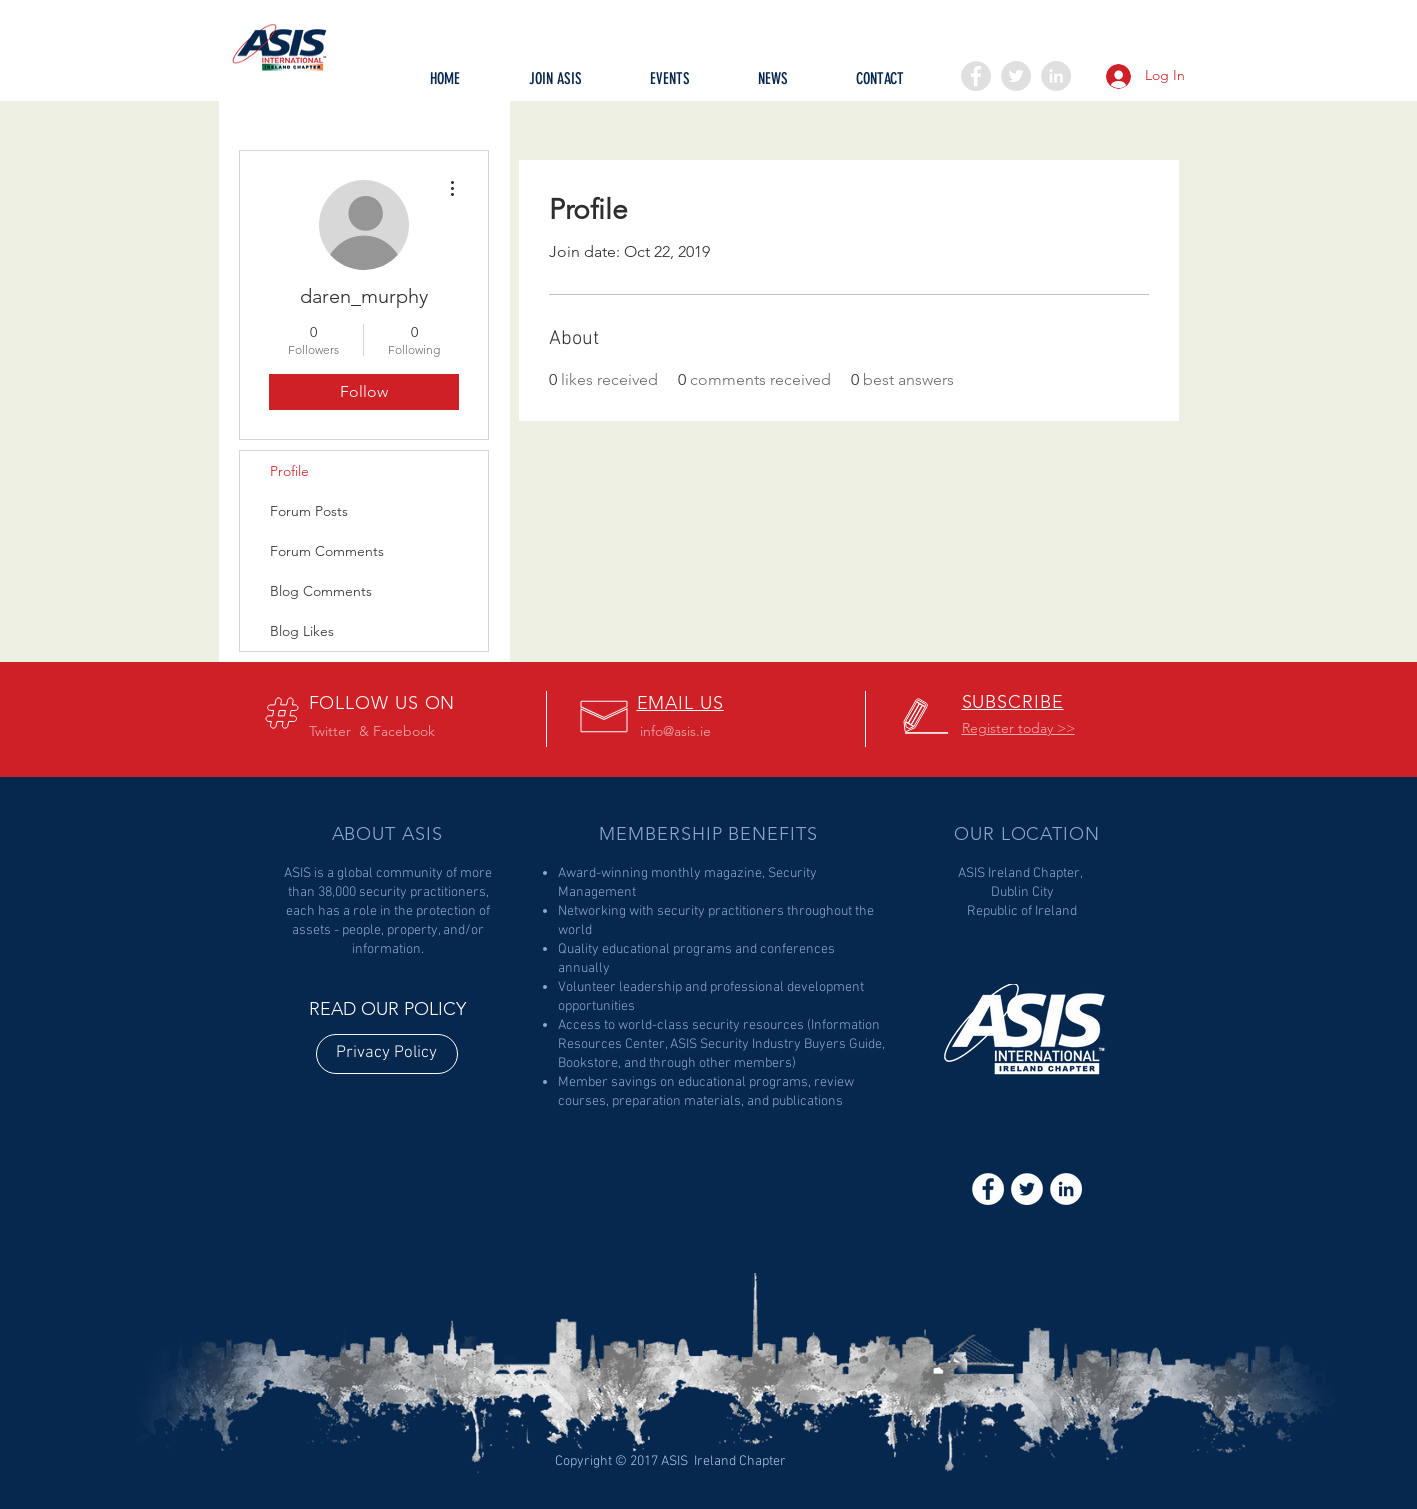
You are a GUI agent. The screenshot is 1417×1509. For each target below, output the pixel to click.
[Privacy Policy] (387, 1054)
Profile (289, 471)
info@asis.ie (675, 731)
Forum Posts (309, 511)
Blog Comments (321, 591)
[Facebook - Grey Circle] (976, 76)
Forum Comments (327, 551)
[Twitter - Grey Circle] (1016, 76)
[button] (670, 85)
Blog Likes (302, 631)
